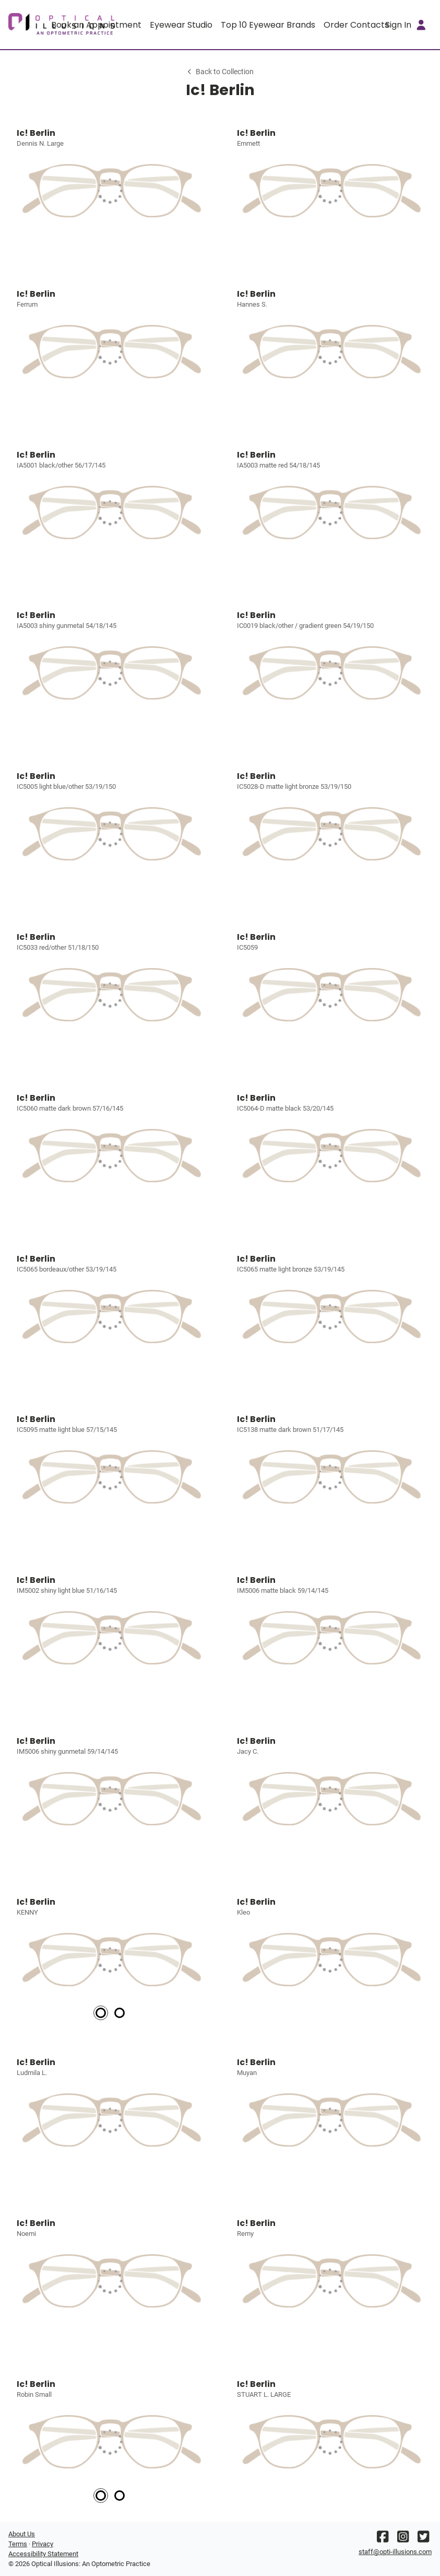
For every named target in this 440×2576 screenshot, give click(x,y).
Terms (17, 2544)
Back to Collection (219, 71)
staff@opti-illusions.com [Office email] (395, 2552)
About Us (21, 2534)
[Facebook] (382, 2539)
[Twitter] (423, 2539)
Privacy (42, 2544)
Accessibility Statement (43, 2554)
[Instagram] (403, 2539)
